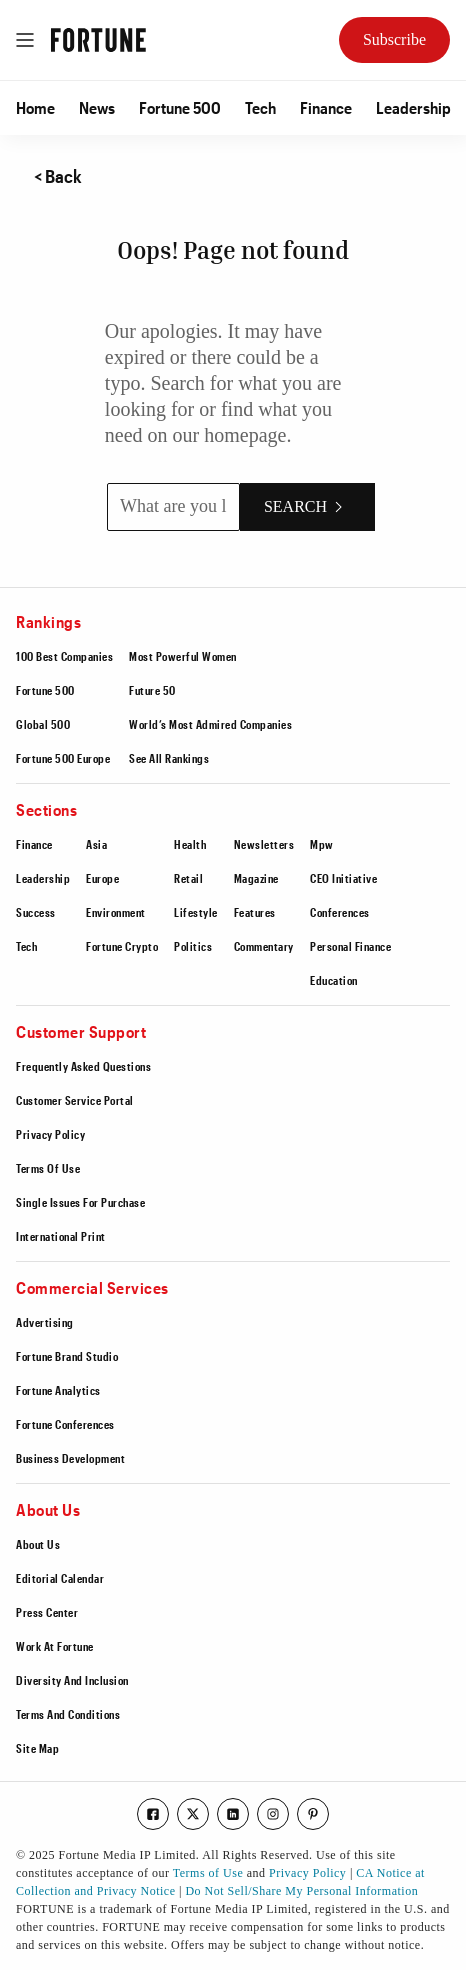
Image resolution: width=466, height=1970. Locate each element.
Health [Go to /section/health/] (190, 844)
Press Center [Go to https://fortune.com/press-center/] (47, 1612)
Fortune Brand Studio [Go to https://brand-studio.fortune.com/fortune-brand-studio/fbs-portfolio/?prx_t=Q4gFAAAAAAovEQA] (67, 1356)
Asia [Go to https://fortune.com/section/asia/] (96, 844)
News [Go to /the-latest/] (97, 107)
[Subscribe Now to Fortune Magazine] (394, 40)
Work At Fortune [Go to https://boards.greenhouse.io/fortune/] (55, 1646)
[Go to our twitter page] (193, 1814)
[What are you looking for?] (173, 507)
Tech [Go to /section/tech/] (260, 107)
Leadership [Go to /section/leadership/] (413, 107)
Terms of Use (208, 1873)
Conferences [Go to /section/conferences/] (340, 912)
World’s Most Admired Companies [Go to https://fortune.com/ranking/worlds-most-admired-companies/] (210, 724)
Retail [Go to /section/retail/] (188, 878)
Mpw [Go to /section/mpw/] (322, 844)
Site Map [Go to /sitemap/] (37, 1748)
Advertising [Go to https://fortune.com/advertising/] (45, 1322)
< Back (58, 176)
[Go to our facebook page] (153, 1814)
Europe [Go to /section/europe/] (102, 878)
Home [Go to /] (35, 107)
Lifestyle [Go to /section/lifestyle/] (196, 912)
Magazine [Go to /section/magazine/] (256, 878)
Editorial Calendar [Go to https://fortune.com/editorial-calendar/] (60, 1578)
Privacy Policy (307, 1873)
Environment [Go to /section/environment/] (116, 912)
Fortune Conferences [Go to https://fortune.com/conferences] (65, 1424)
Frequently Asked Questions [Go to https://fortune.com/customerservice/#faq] (83, 1066)
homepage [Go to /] (245, 435)
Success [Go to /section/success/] (36, 912)
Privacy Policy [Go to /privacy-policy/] (50, 1134)
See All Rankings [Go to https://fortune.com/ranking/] (169, 758)
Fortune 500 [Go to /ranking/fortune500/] (180, 107)
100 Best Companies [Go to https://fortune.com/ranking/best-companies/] (64, 656)
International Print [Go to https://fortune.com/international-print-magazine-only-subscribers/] (61, 1236)
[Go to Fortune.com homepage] (98, 40)
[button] (35, 108)
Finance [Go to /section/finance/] (326, 107)
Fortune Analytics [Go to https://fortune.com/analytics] (58, 1390)
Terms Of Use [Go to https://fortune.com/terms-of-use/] (48, 1168)
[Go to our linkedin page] (233, 1814)
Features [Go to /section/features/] (255, 912)
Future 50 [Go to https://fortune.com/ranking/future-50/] (152, 690)
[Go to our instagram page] (273, 1814)
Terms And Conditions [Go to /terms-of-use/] (68, 1714)
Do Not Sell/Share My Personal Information (301, 1891)
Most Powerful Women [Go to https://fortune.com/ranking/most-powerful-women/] (183, 656)
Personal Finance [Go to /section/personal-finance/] (350, 946)
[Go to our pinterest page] (313, 1814)
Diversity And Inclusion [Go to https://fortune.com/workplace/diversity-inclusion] (72, 1680)
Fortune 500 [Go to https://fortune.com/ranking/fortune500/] (45, 690)
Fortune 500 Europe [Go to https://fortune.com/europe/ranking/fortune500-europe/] (63, 758)
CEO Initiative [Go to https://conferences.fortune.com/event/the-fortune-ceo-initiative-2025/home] (343, 878)
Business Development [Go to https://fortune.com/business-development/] (70, 1458)
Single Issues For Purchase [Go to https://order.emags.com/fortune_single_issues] (80, 1202)
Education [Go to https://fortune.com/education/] (334, 980)
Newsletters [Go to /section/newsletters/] (264, 844)
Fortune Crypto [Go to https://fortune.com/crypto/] (122, 946)
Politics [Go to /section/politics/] (193, 946)
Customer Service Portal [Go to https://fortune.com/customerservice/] (75, 1100)
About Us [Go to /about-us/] (38, 1544)
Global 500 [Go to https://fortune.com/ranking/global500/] (43, 724)
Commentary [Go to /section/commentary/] (264, 946)
